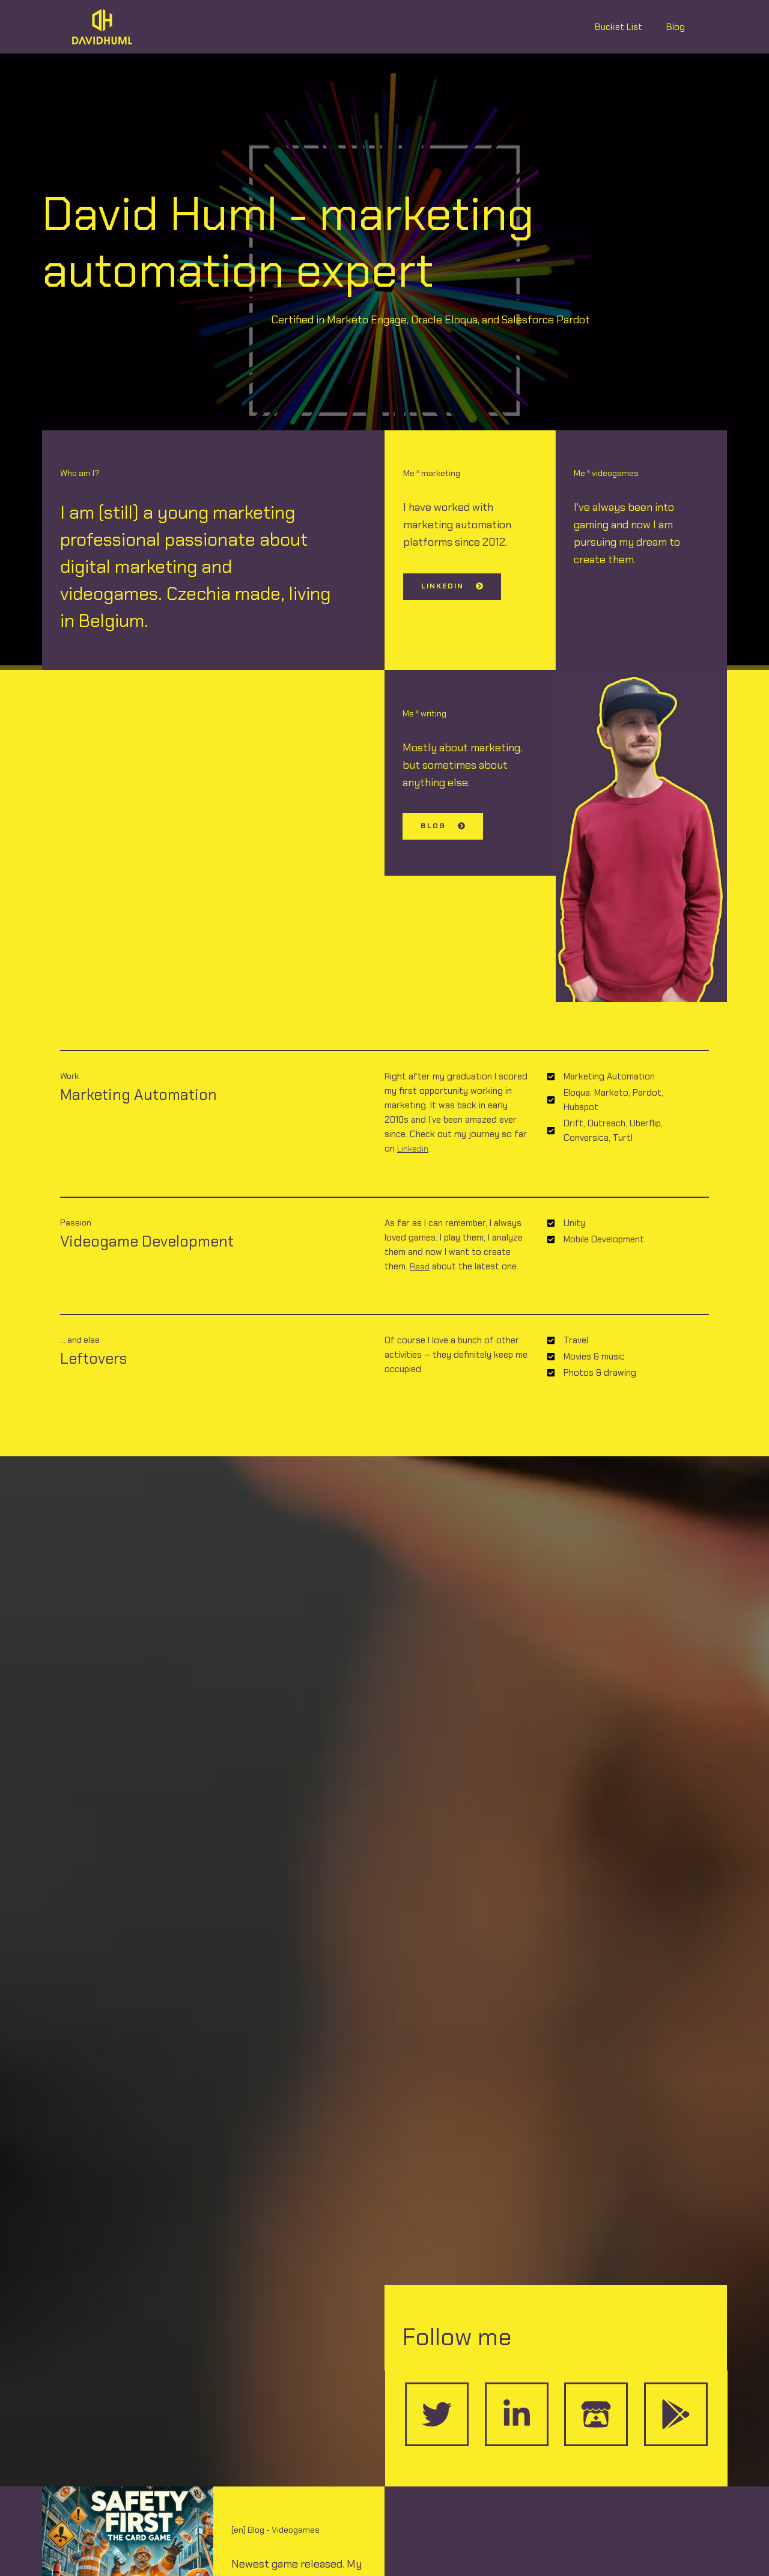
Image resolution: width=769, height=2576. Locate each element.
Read (420, 1266)
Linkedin (413, 1149)
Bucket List (627, 27)
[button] (451, 586)
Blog (678, 27)
